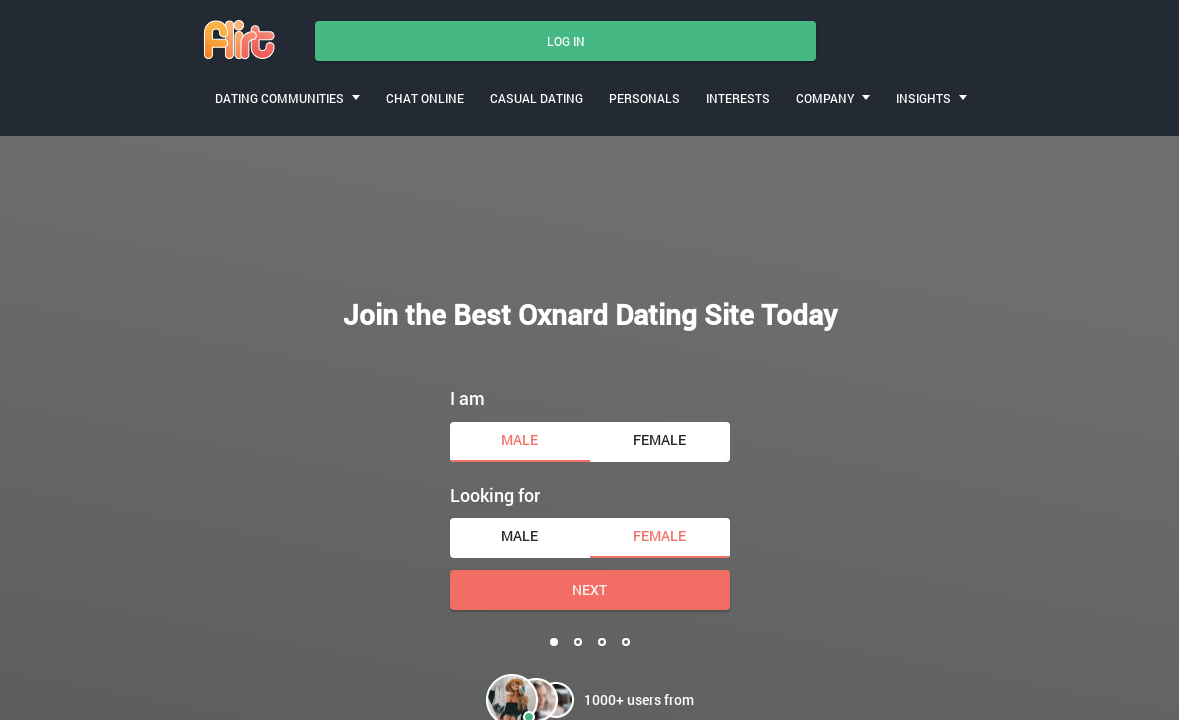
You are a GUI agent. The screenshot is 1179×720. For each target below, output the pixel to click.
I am (467, 398)
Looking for (495, 495)
